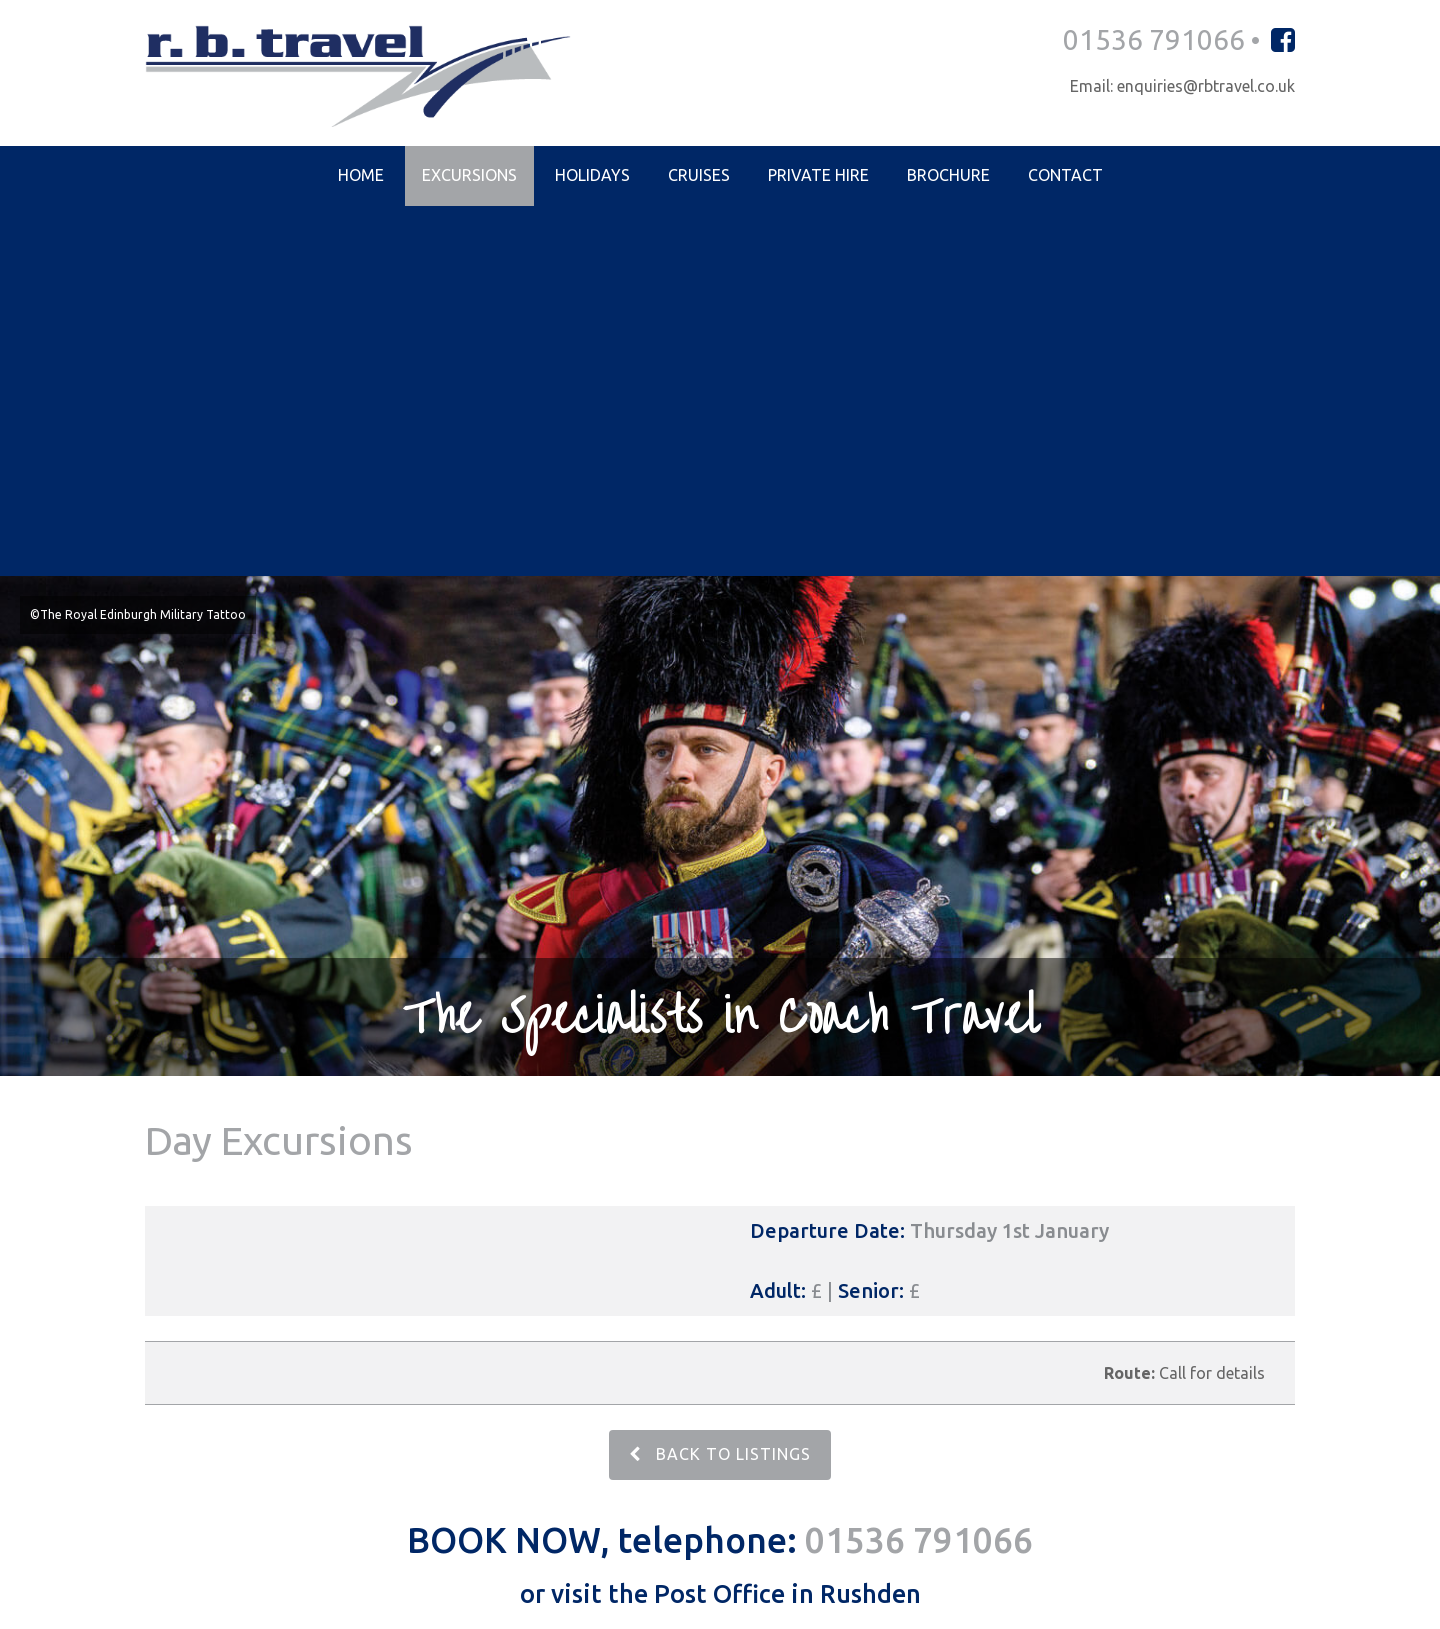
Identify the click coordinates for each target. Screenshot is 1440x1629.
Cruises (699, 176)
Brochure (948, 176)
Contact (1065, 176)
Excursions (469, 176)
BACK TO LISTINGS (720, 1085)
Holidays (592, 176)
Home (361, 176)
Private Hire (818, 176)
